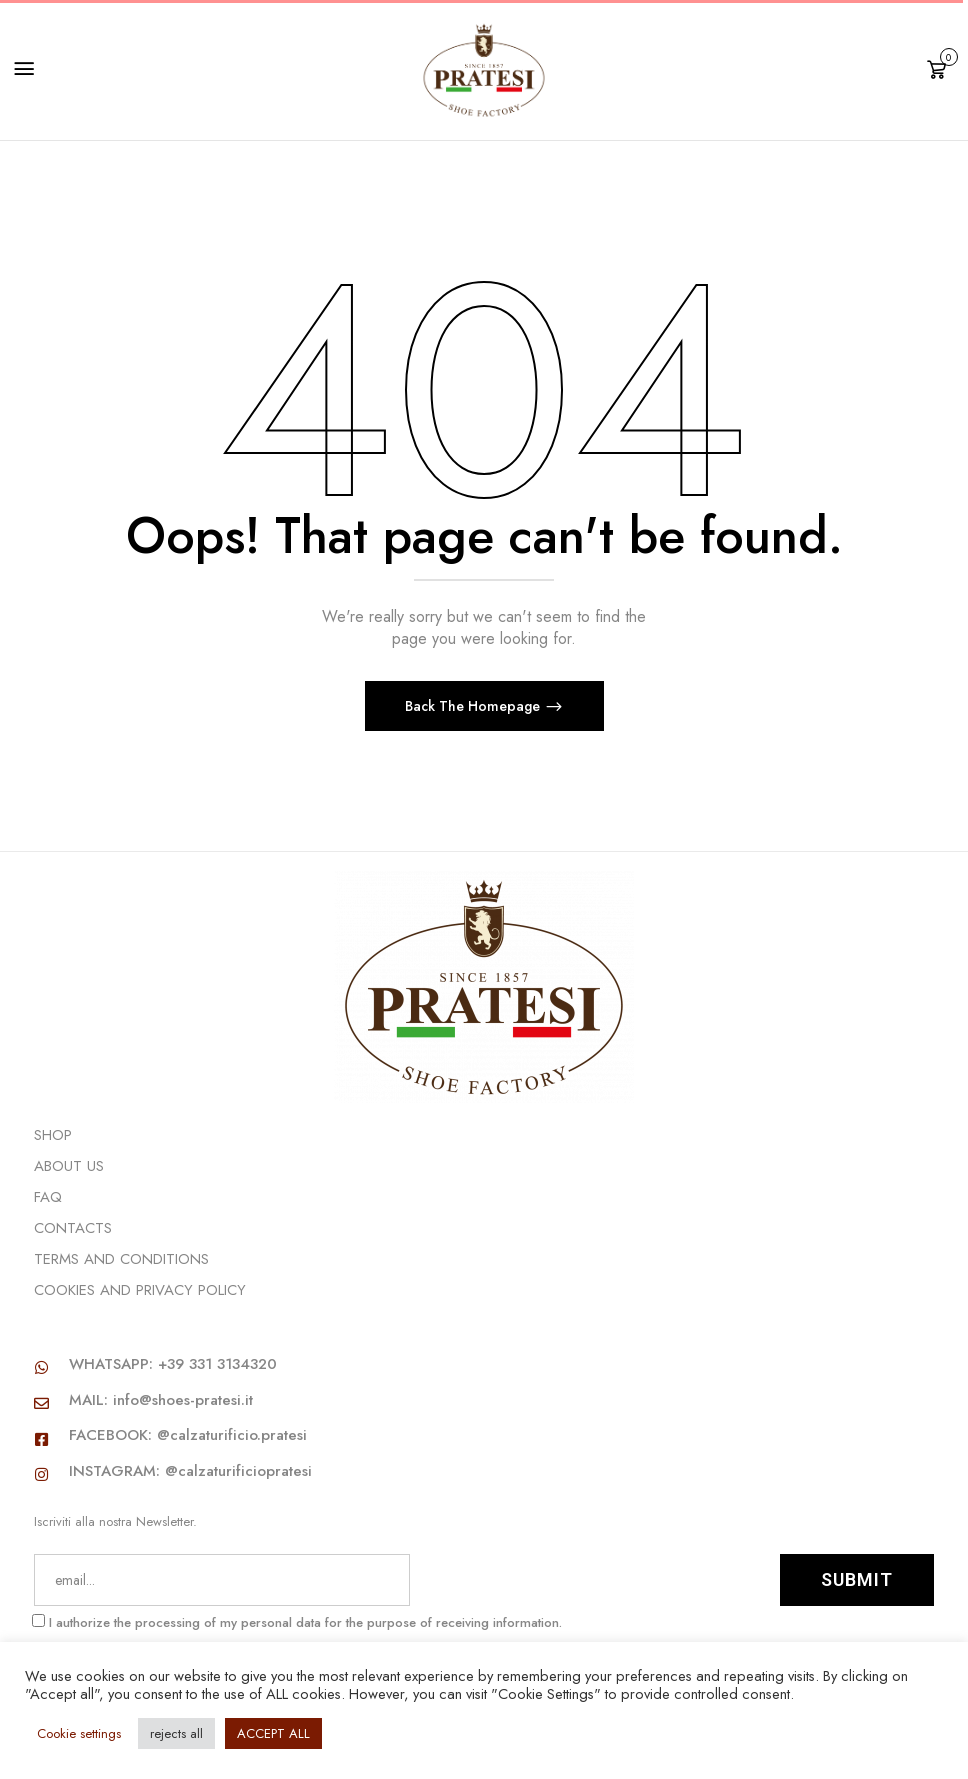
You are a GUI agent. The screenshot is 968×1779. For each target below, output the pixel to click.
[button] (940, 67)
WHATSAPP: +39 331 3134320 (173, 1364)
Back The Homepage (474, 706)
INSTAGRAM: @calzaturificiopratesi (190, 1471)
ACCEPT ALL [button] (273, 1733)
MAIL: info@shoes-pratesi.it (161, 1400)
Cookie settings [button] (79, 1733)
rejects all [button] (176, 1733)
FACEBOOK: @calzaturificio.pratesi (188, 1435)
